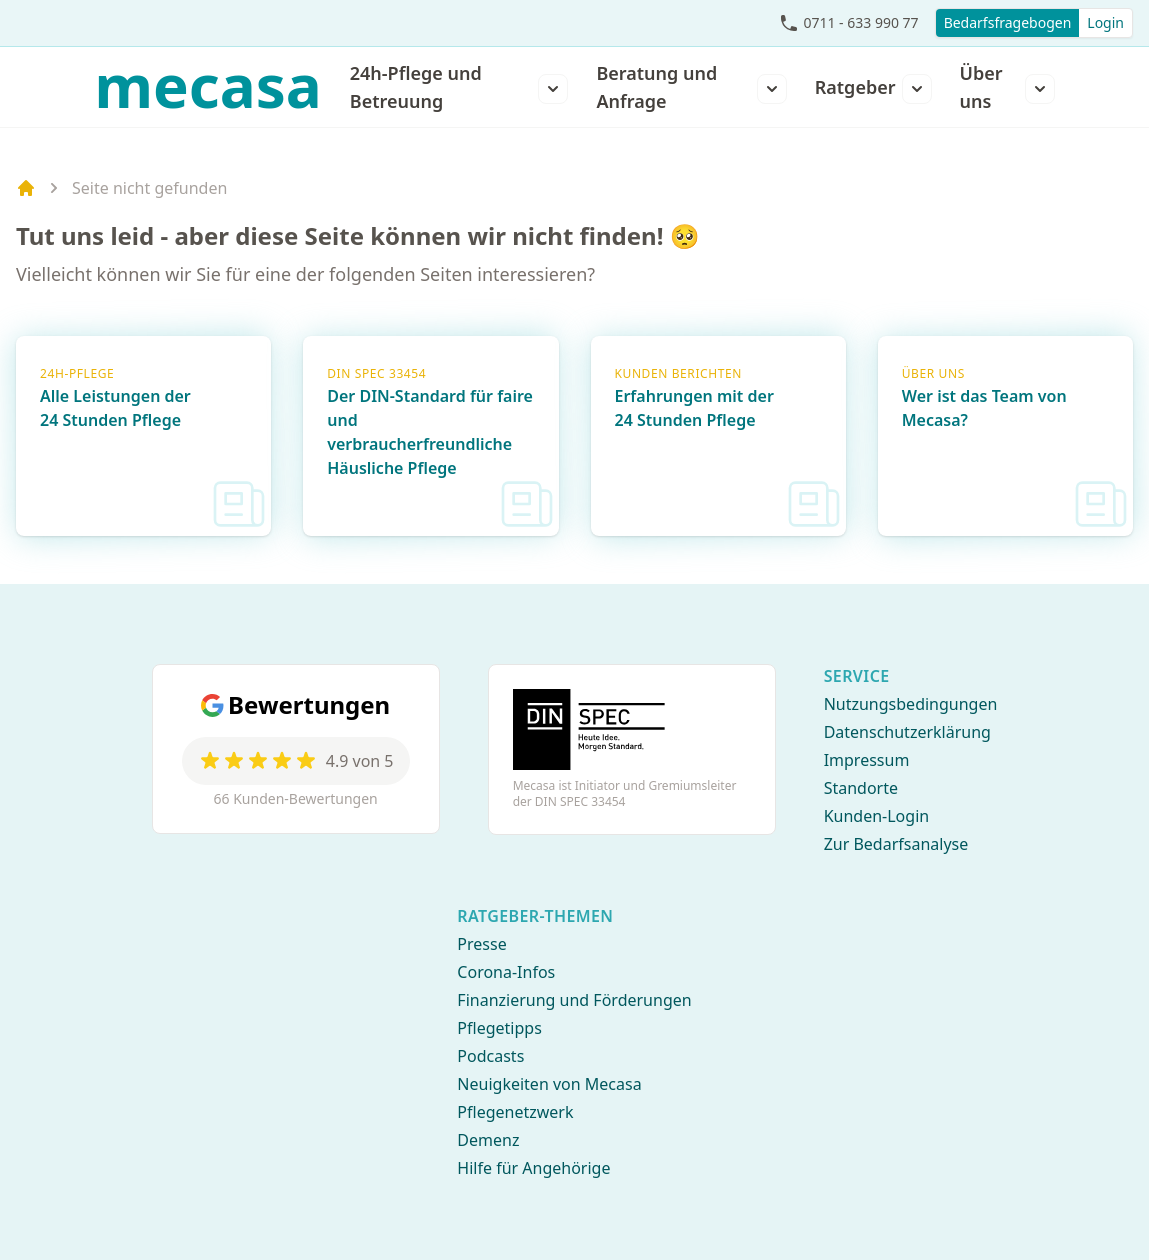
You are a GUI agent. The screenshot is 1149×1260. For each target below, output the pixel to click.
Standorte (861, 788)
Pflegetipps (499, 1028)
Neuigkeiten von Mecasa (549, 1084)
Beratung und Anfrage (656, 87)
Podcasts (490, 1056)
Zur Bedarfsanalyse (896, 844)
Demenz (488, 1140)
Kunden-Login (877, 816)
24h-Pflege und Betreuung (416, 87)
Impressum (867, 760)
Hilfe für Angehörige (533, 1168)
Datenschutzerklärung (907, 732)
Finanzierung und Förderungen (574, 1000)
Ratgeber (855, 87)
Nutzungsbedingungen (911, 704)
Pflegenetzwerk (515, 1112)
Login (1105, 22)
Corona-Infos (506, 972)
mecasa (208, 85)
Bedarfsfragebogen (1008, 22)
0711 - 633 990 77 (860, 22)
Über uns (981, 87)
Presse (481, 944)
